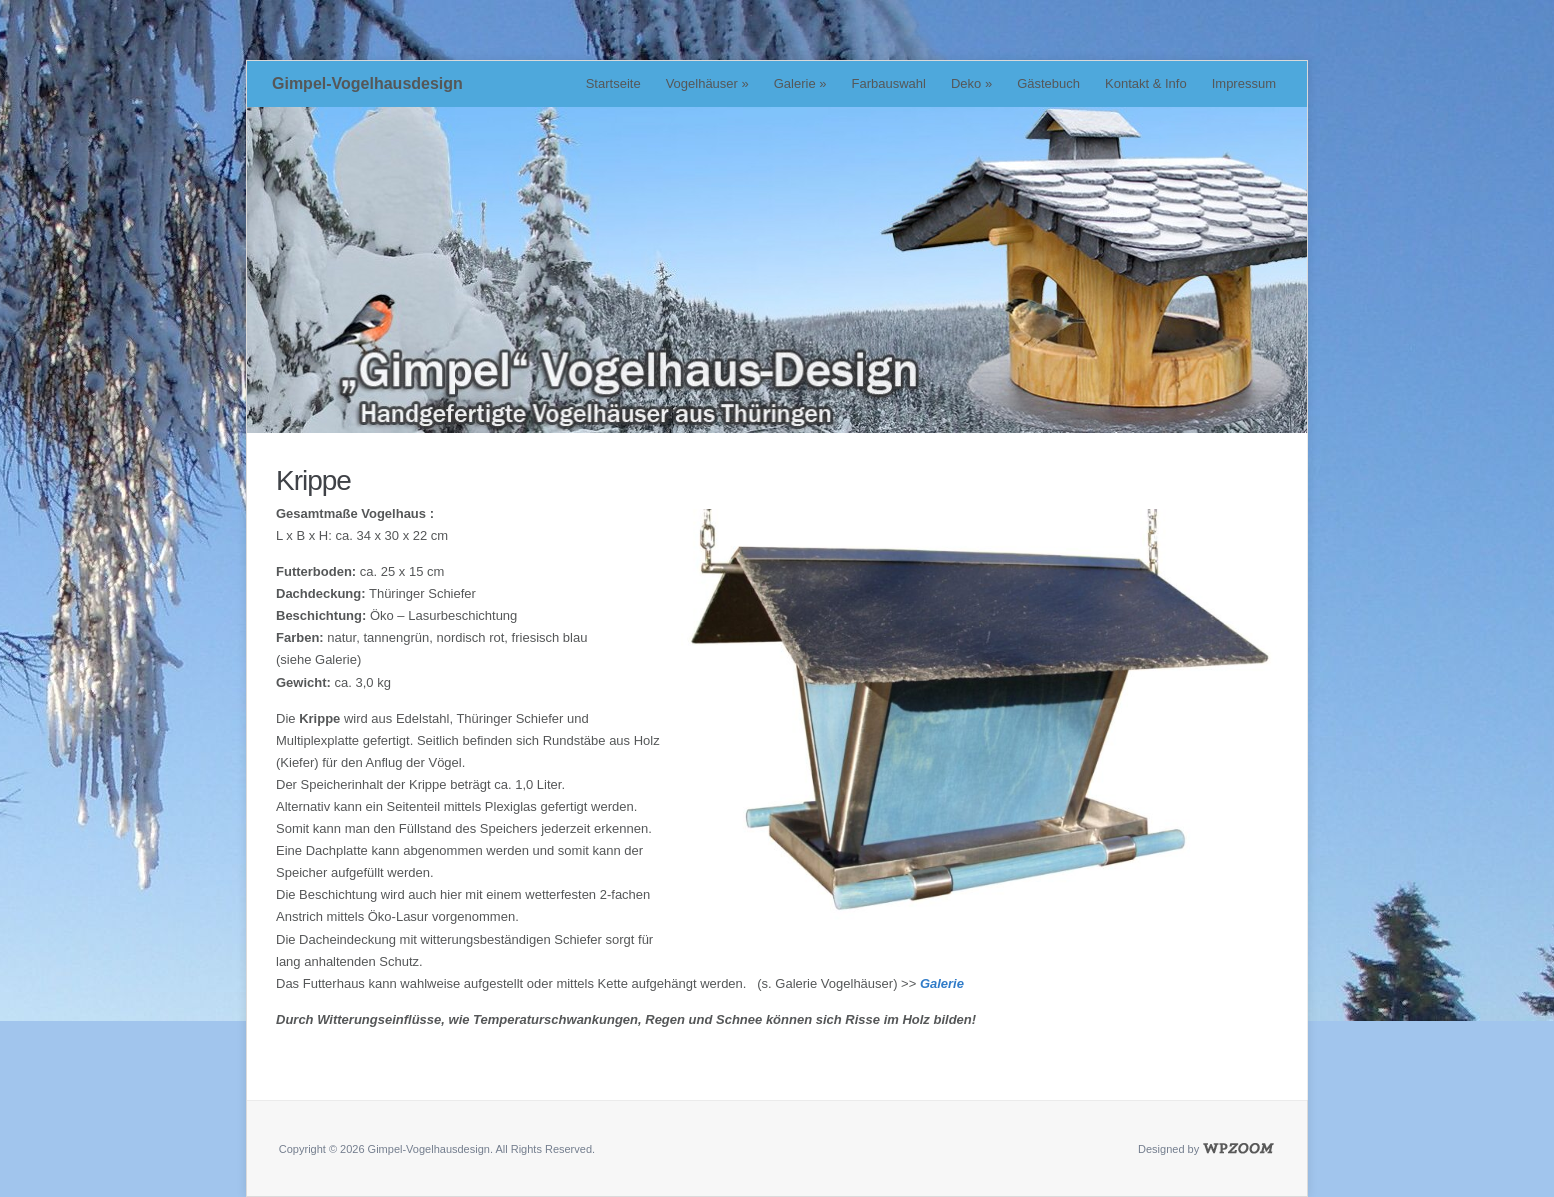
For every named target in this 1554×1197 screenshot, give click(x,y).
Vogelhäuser (707, 83)
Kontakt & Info (1146, 83)
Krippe (313, 480)
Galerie (800, 83)
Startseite (613, 83)
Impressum (1244, 83)
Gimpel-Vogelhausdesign (367, 83)
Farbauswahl (889, 83)
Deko (971, 83)
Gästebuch (1048, 83)
